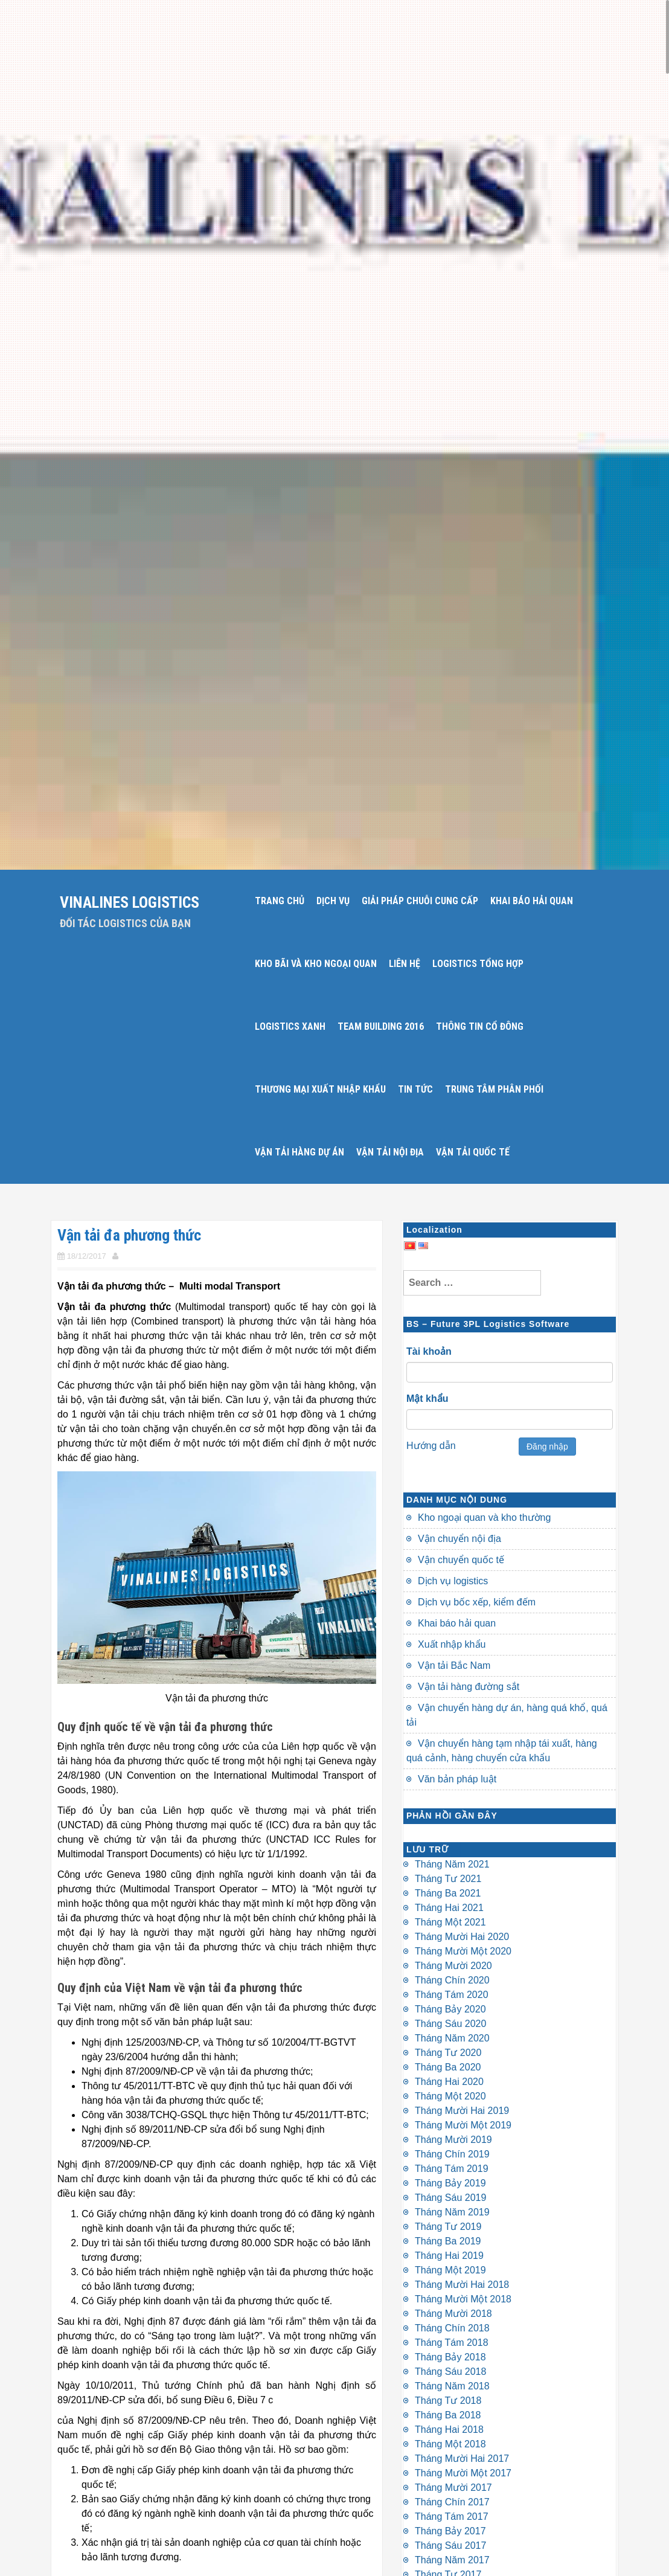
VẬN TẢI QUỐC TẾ (473, 1152)
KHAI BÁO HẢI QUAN (531, 901)
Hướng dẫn (431, 1446)
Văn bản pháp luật (457, 1779)
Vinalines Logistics (129, 902)
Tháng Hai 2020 (449, 2082)
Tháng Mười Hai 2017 (462, 2458)
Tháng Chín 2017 (452, 2502)
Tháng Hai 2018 (449, 2429)
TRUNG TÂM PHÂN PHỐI (494, 1089)
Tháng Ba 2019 (448, 2241)
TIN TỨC (415, 1089)
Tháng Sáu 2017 (450, 2545)
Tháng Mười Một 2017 (463, 2473)
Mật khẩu (427, 1398)
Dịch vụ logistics (453, 1581)
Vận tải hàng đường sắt (468, 1686)
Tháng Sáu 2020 (450, 2024)
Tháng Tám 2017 (451, 2516)
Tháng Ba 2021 (448, 1893)
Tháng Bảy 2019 (450, 2183)
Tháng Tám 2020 (451, 1995)
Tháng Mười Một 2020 (463, 1951)
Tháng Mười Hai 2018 (462, 2284)
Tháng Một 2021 (450, 1922)
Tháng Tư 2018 (448, 2400)
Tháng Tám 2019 (451, 2168)
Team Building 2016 (381, 1026)
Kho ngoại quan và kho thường (484, 1517)
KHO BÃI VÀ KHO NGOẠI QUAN (316, 963)
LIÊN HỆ (404, 963)
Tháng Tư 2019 (448, 2226)
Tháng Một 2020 (450, 2096)
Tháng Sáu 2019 (450, 2197)
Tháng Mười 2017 (453, 2487)
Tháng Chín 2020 (452, 1980)
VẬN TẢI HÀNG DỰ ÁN (299, 1152)
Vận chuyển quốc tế (461, 1560)
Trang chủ (279, 901)
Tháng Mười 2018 (453, 2313)
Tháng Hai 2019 (449, 2255)
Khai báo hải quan (457, 1623)
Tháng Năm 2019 (452, 2212)
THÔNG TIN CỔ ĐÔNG (479, 1026)
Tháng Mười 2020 (453, 1966)
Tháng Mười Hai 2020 (462, 1937)
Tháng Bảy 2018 (450, 2357)
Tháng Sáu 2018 (450, 2371)
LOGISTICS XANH (290, 1026)
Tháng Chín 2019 (452, 2154)
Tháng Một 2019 (450, 2270)
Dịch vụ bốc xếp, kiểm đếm (477, 1602)
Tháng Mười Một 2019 (463, 2125)
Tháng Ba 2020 (448, 2067)
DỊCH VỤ (333, 901)
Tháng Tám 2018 (451, 2342)
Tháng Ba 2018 (448, 2415)
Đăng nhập (547, 1446)
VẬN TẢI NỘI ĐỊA (390, 1152)
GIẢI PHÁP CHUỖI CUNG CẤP (420, 901)
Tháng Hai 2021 (449, 1908)
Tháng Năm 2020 (452, 2038)
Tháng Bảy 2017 (450, 2531)
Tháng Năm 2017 (452, 2560)
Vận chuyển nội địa (459, 1539)
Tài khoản (429, 1351)
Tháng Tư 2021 (448, 1879)
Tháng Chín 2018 (452, 2328)
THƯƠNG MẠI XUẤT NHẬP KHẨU (320, 1089)
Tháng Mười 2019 (453, 2139)
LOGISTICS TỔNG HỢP (477, 963)
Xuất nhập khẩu (451, 1644)
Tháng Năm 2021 (452, 1864)
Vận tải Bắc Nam (454, 1665)
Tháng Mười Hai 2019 (462, 2110)
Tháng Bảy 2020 (450, 2009)
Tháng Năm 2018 (452, 2386)
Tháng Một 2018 (450, 2444)
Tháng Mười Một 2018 (463, 2299)
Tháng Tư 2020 (448, 2053)
